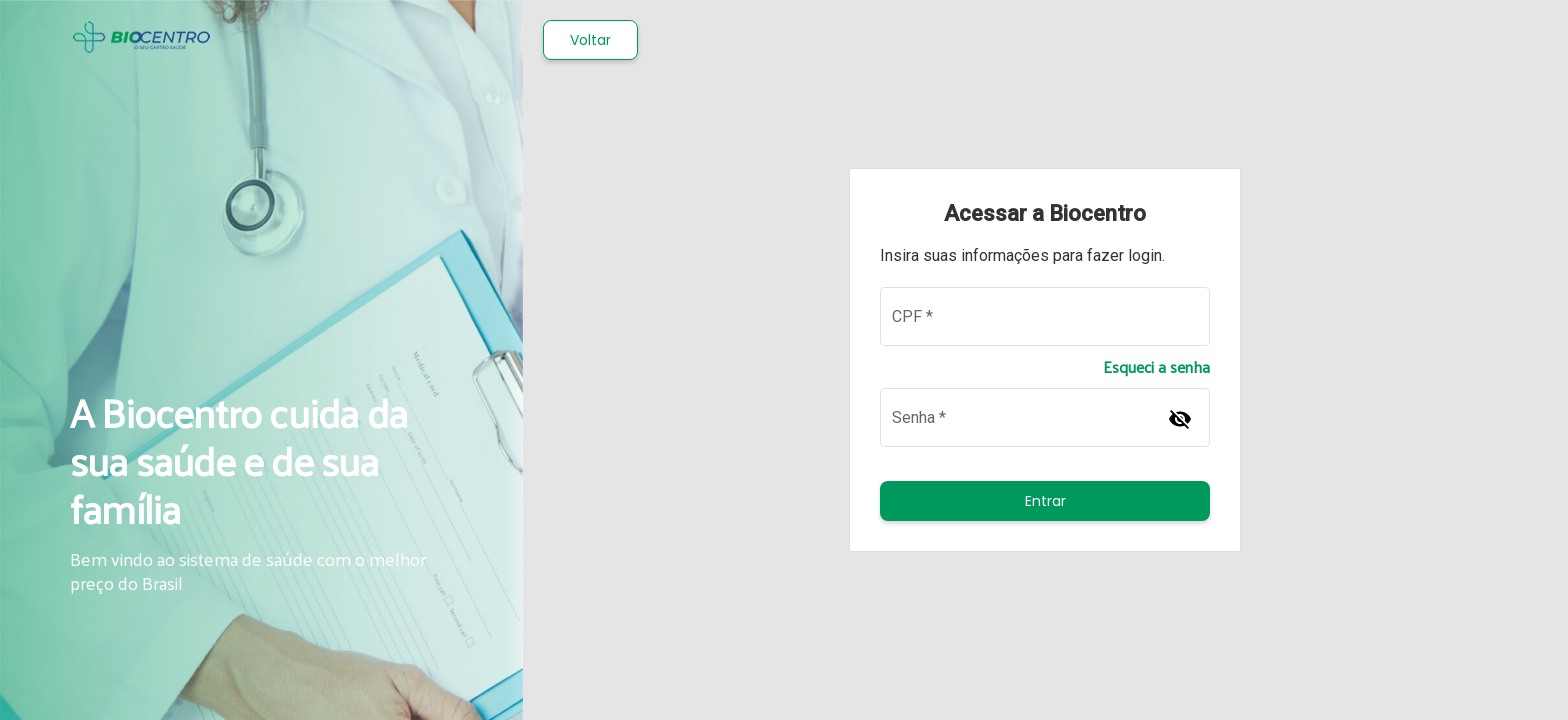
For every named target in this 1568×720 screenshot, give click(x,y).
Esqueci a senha (1156, 367)
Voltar (590, 40)
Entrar (1045, 501)
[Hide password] (1180, 418)
